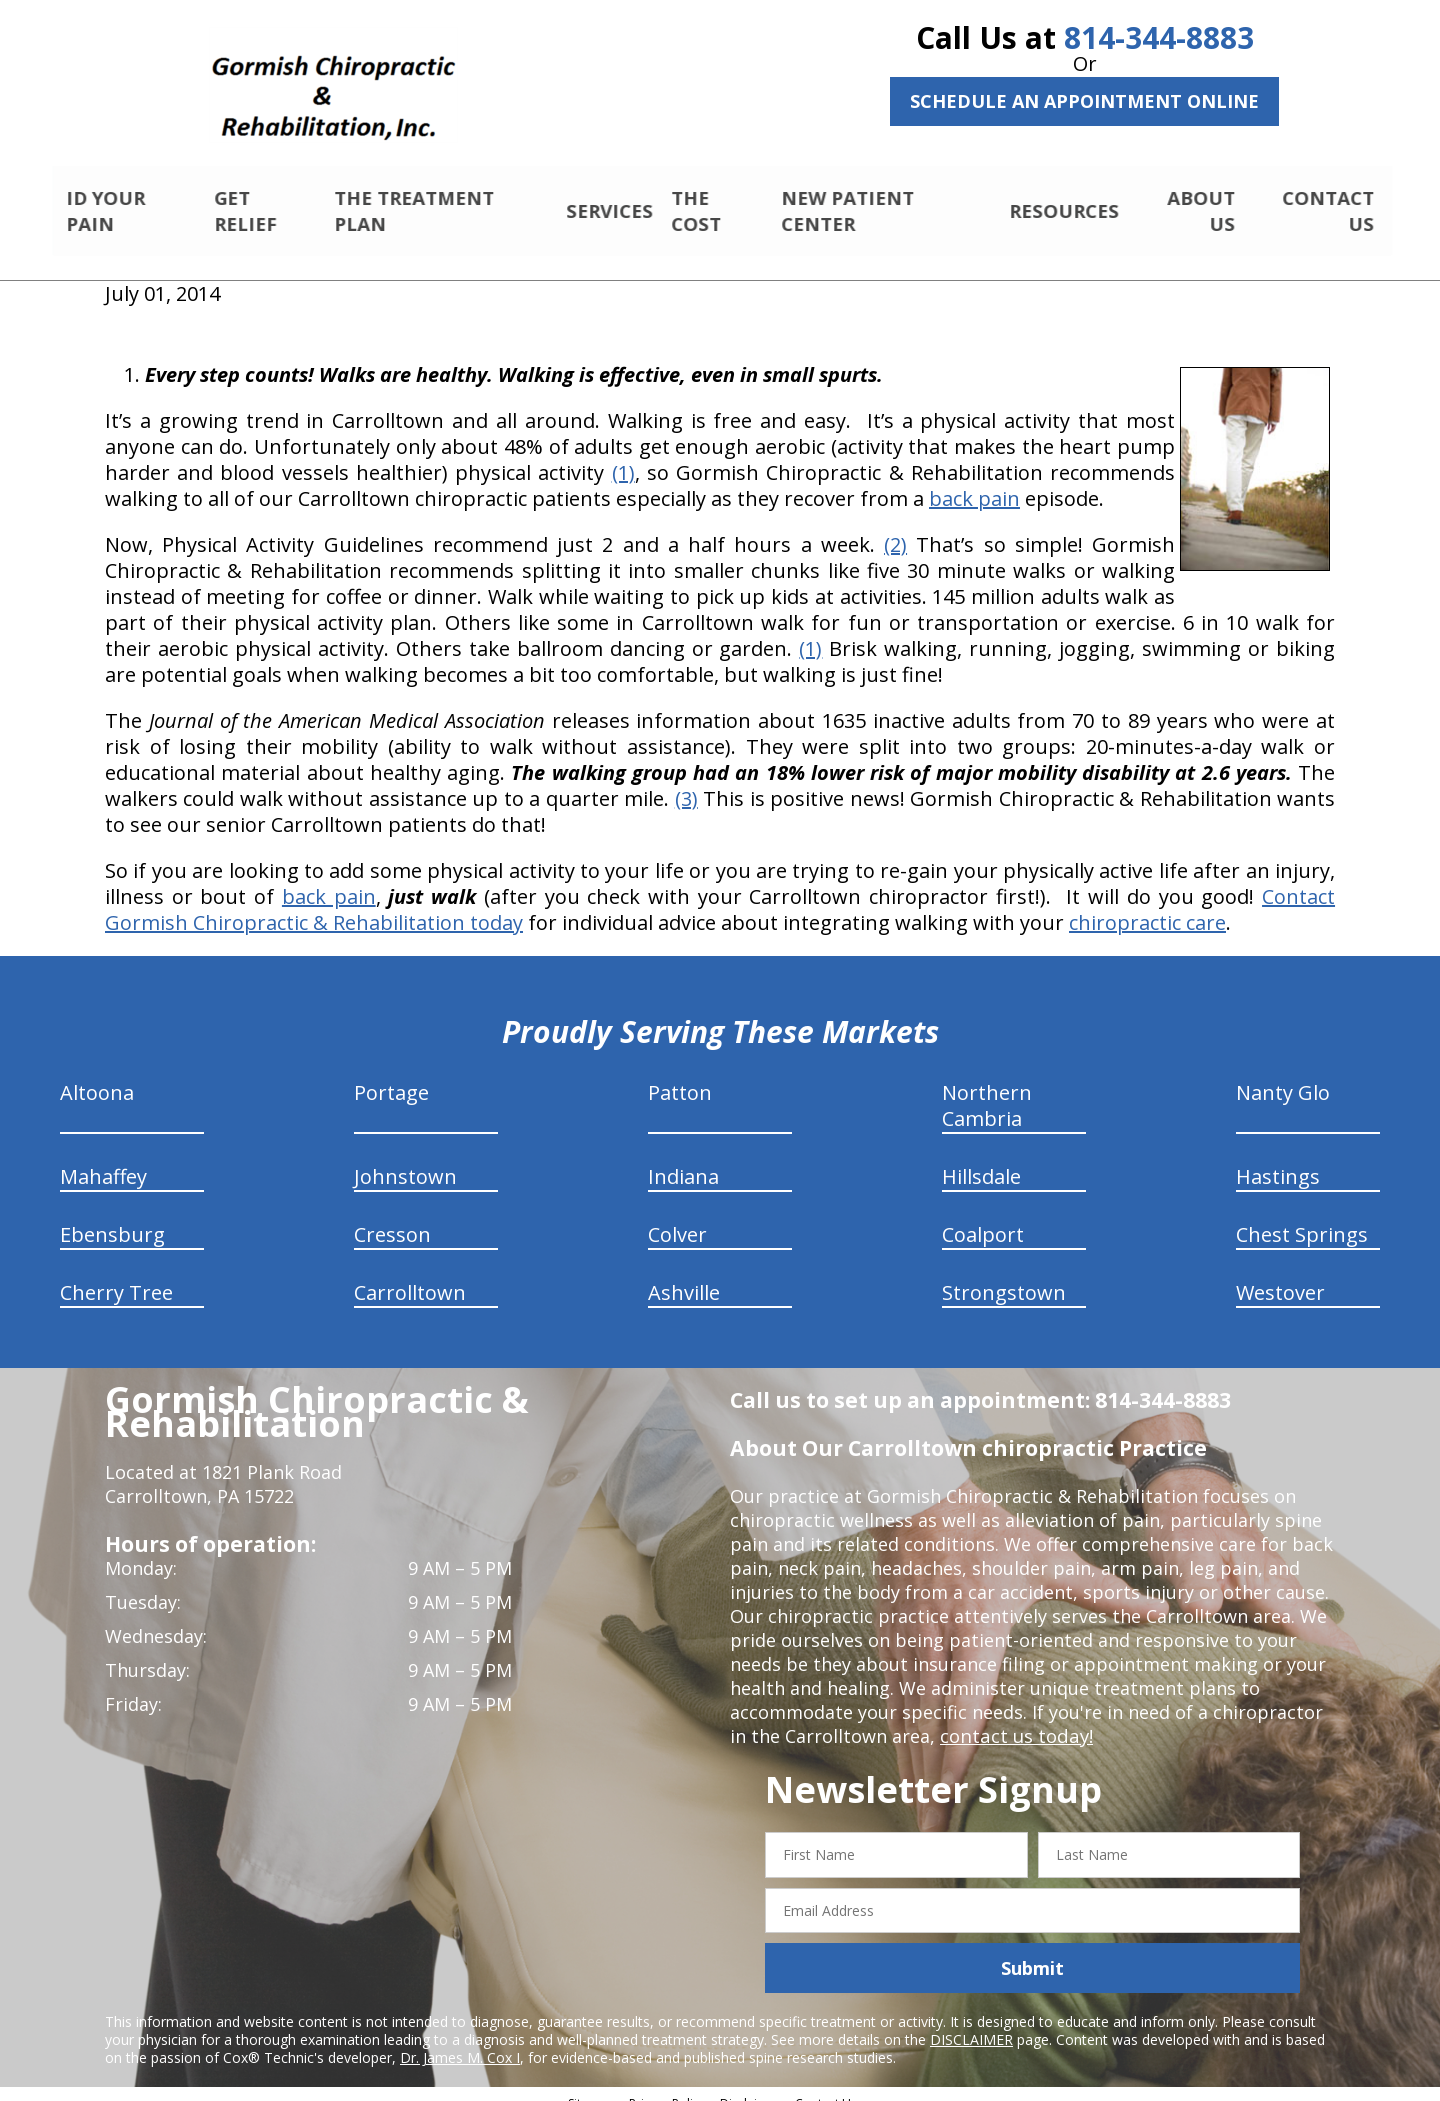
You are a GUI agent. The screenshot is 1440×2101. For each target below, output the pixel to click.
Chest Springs (1302, 1217)
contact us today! (1014, 1719)
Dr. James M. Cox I (460, 2040)
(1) (623, 455)
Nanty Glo (1283, 1075)
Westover (1280, 1275)
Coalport (983, 1217)
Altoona (97, 1075)
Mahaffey (103, 1159)
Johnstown (405, 1159)
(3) (686, 781)
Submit (1032, 1951)
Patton (680, 1075)
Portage (391, 1075)
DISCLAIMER (971, 2022)
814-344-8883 (1159, 37)
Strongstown (1004, 1275)
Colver (677, 1217)
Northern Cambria (987, 1088)
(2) (895, 527)
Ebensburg (112, 1217)
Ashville (684, 1275)
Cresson (392, 1217)
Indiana (683, 1159)
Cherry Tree (116, 1275)
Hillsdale (981, 1159)
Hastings (1278, 1159)
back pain (974, 481)
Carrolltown (410, 1275)
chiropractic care (1147, 905)
